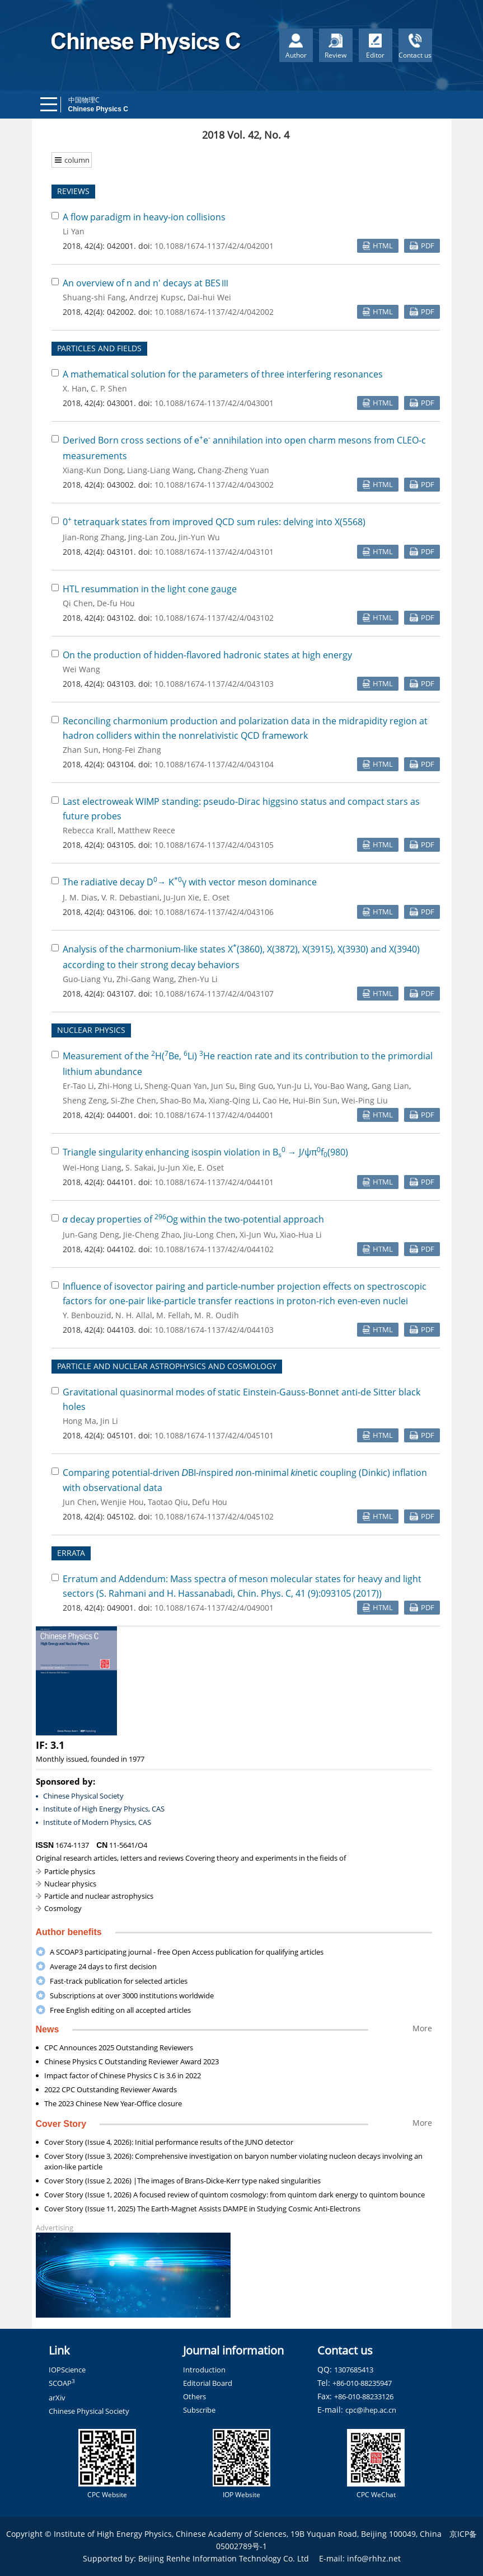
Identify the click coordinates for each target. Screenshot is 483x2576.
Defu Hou (209, 1502)
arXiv (57, 2398)
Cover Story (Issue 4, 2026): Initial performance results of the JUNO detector (168, 2142)
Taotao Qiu (168, 1502)
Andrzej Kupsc (156, 297)
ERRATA (71, 1553)
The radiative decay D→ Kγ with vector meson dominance (190, 882)
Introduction (204, 2370)
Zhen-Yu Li (198, 979)
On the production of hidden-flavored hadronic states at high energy (207, 655)
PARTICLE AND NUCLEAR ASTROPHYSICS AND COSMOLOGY (166, 1366)
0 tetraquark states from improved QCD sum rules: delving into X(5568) (214, 522)
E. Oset (216, 897)
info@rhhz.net (374, 2558)
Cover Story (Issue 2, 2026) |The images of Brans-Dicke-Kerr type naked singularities (182, 2181)
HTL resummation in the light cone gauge (150, 589)
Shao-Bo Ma (182, 1100)
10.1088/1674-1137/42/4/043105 (214, 844)
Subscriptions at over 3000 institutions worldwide (132, 1995)
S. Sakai (139, 1167)
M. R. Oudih (216, 1315)
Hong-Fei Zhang (131, 749)
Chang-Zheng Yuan (233, 470)
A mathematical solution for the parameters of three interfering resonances (223, 374)
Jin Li (109, 1421)
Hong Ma (79, 1421)
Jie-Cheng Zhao (151, 1234)
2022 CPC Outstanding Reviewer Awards (110, 2089)
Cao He (275, 1100)
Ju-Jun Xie (181, 897)
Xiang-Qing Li (234, 1100)
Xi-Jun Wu (258, 1234)
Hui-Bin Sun (315, 1100)
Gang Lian (390, 1086)
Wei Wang (81, 669)
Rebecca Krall (88, 830)
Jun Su (223, 1086)
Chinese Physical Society (83, 1796)
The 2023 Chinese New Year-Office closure (113, 2103)
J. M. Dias (80, 897)
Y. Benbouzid (87, 1315)
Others (194, 2396)
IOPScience (67, 2370)
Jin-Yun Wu (199, 537)
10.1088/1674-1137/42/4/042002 (214, 311)
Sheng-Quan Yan (175, 1086)
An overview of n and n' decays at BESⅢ (146, 283)
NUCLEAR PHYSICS (91, 1030)
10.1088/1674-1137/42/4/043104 (214, 764)
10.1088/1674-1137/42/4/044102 (214, 1249)
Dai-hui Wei (209, 297)
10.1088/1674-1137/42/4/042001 (214, 245)
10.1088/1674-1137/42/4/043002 (214, 484)
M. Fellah (173, 1315)
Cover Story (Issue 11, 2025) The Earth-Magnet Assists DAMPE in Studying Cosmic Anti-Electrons (202, 2209)
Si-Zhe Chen (133, 1100)
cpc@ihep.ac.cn (370, 2410)
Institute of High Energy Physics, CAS (104, 1809)
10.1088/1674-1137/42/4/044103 (214, 1329)
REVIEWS (73, 191)
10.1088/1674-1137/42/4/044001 (214, 1115)
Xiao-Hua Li (301, 1234)
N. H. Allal (133, 1315)
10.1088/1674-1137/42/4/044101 (214, 1182)
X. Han (75, 388)
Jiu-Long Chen (210, 1234)
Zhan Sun (81, 749)
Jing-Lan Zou (151, 537)
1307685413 (353, 2370)
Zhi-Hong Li (119, 1086)
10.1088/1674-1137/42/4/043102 (214, 617)
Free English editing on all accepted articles (120, 2010)
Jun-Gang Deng (91, 1234)
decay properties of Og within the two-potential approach (193, 1219)
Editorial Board (207, 2383)
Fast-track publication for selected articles (118, 1981)
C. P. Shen (109, 388)
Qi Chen (78, 603)
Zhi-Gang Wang (145, 979)
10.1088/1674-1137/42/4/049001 (214, 1607)
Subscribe (199, 2410)
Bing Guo (256, 1086)
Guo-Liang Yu (87, 979)
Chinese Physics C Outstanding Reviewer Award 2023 (131, 2061)
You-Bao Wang (341, 1086)
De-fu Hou (116, 603)
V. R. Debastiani (130, 897)
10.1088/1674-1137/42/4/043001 (214, 403)
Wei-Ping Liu (364, 1100)
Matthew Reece (146, 830)
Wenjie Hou (122, 1502)
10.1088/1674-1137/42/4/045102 (214, 1516)
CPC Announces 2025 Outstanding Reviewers (118, 2047)
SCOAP (62, 2383)
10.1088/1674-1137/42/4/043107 (214, 993)
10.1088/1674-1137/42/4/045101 (214, 1435)
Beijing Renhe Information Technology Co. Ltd (223, 2558)
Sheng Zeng (85, 1100)
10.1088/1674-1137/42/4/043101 (214, 551)
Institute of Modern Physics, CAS (97, 1822)
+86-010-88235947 (362, 2383)
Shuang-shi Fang (94, 297)
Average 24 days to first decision (103, 1966)
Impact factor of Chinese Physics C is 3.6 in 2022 (122, 2075)
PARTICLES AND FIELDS (99, 348)
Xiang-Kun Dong (93, 470)
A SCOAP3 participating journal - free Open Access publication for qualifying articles (186, 1952)
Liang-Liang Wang (160, 470)
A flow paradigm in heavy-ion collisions (144, 217)
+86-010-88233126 (363, 2396)
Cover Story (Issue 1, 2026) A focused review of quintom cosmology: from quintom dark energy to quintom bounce (234, 2195)
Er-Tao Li (78, 1086)
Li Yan (74, 231)
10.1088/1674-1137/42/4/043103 (214, 683)
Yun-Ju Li (293, 1086)
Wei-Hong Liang (92, 1167)
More (422, 2028)
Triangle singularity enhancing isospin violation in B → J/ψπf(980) (205, 1152)
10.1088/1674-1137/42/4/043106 (214, 912)
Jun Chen (80, 1502)
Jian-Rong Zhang (93, 537)
